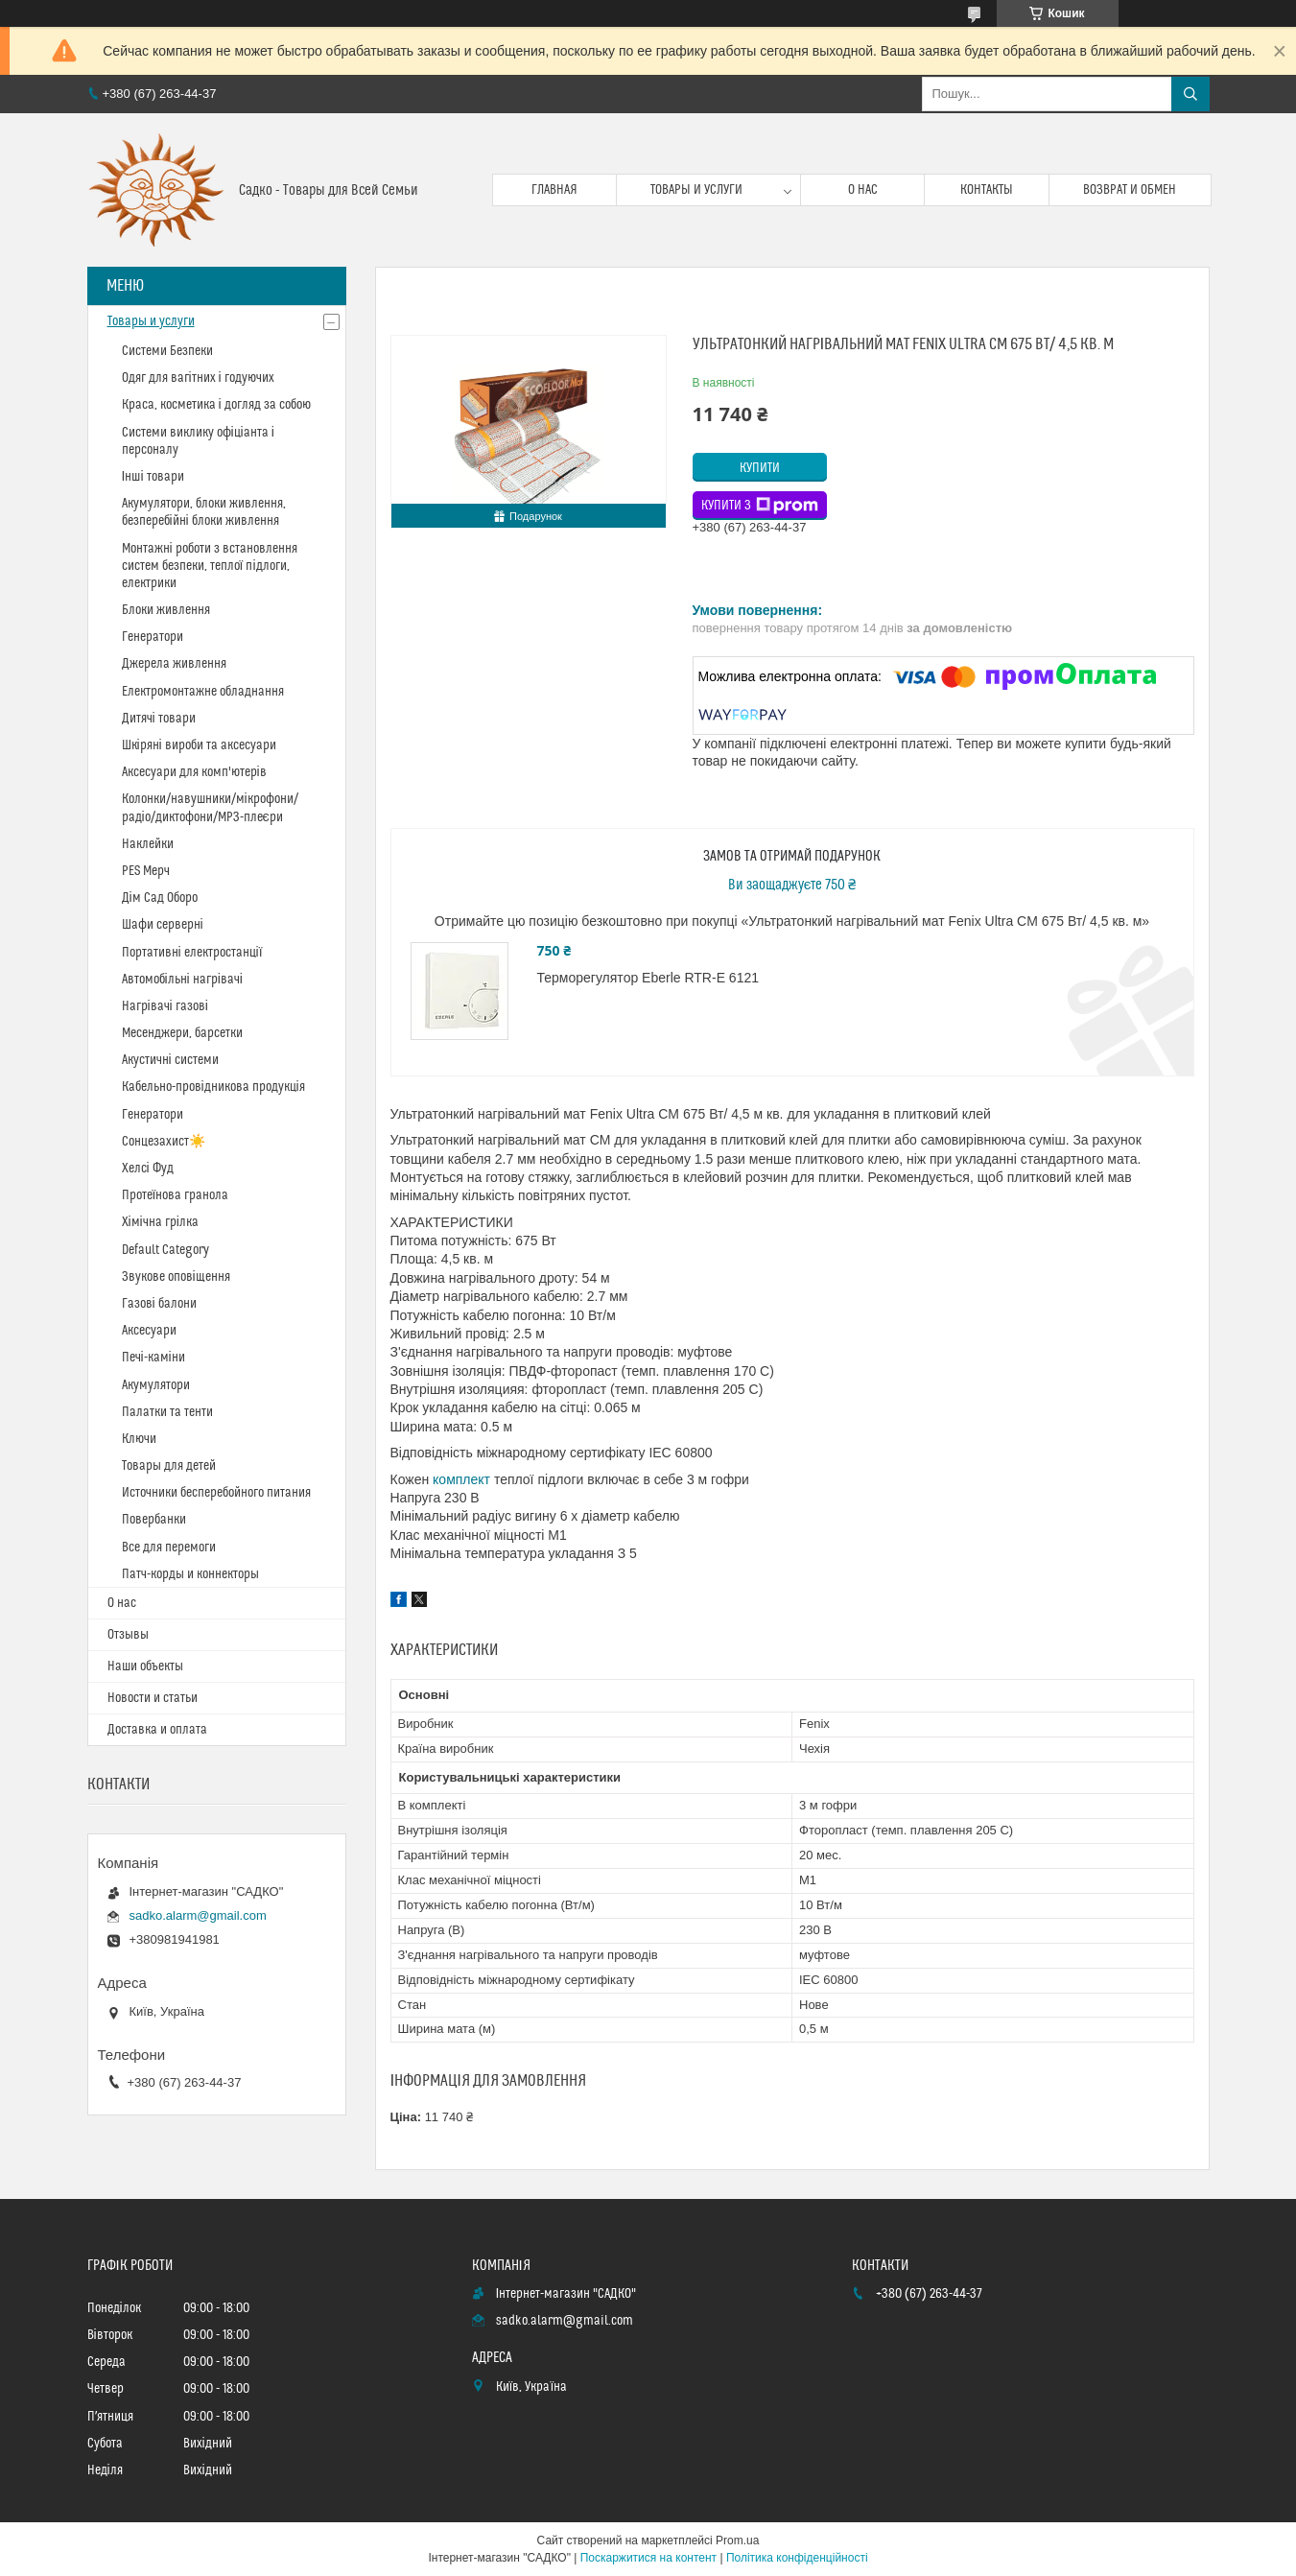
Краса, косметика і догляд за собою (216, 405)
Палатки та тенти (167, 1412)
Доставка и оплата (157, 1729)
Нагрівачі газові (165, 1006)
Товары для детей (169, 1466)
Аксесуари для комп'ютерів (194, 772)
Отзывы (128, 1634)
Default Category (165, 1250)
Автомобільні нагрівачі (182, 979)
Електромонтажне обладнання (203, 691)
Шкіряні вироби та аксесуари (199, 745)
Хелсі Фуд (148, 1168)
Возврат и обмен (1129, 190)
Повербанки (154, 1519)
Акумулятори (156, 1385)
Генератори (152, 637)
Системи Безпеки (167, 351)
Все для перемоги (169, 1547)
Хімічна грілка (160, 1222)
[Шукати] (1190, 94)
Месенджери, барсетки (182, 1033)
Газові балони (159, 1304)
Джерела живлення (174, 664)
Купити (760, 468)
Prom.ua (737, 2540)
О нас (863, 190)
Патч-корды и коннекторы (190, 1574)
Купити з (759, 505)
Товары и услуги (696, 190)
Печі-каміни (153, 1357)
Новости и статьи (152, 1698)
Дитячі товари (159, 718)
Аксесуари (149, 1330)
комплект (461, 1479)
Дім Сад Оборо (160, 898)
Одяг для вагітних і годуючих (198, 378)
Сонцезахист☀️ (163, 1141)
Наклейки (148, 844)
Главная (554, 190)
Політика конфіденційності (797, 2557)
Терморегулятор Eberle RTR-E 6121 (648, 977)
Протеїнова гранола (175, 1195)
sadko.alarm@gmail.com (198, 1915)
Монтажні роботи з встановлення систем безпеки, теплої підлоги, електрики (209, 566)
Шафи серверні (162, 925)
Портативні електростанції (192, 952)
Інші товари (153, 476)
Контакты (986, 190)
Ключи (139, 1439)
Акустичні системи (170, 1060)
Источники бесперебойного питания (216, 1493)
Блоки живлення (166, 610)
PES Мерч (146, 871)
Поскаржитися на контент (648, 2557)
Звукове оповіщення (176, 1277)
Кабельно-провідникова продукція (213, 1087)
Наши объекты (145, 1666)
